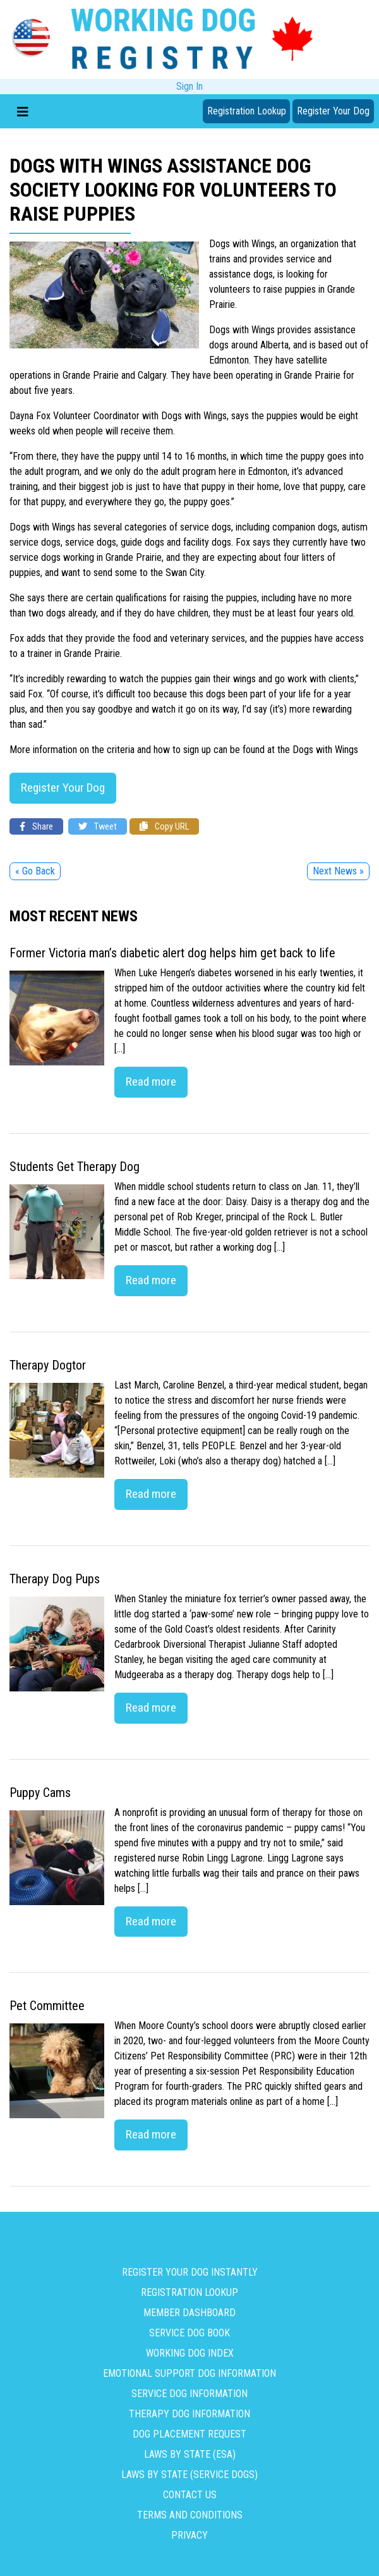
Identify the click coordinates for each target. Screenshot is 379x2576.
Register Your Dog (333, 111)
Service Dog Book (189, 2333)
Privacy (189, 2535)
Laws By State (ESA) (190, 2454)
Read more (151, 1081)
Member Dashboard (189, 2313)
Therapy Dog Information (189, 2414)
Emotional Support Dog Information (189, 2373)
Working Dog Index (190, 2353)
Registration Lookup (246, 111)
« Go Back (35, 872)
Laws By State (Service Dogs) (189, 2475)
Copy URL (164, 826)
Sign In (189, 86)
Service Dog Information (189, 2394)
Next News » (338, 872)
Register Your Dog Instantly (190, 2272)
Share (36, 826)
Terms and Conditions (190, 2515)
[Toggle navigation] (22, 111)
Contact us (190, 2495)
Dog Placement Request (189, 2434)
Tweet (97, 826)
